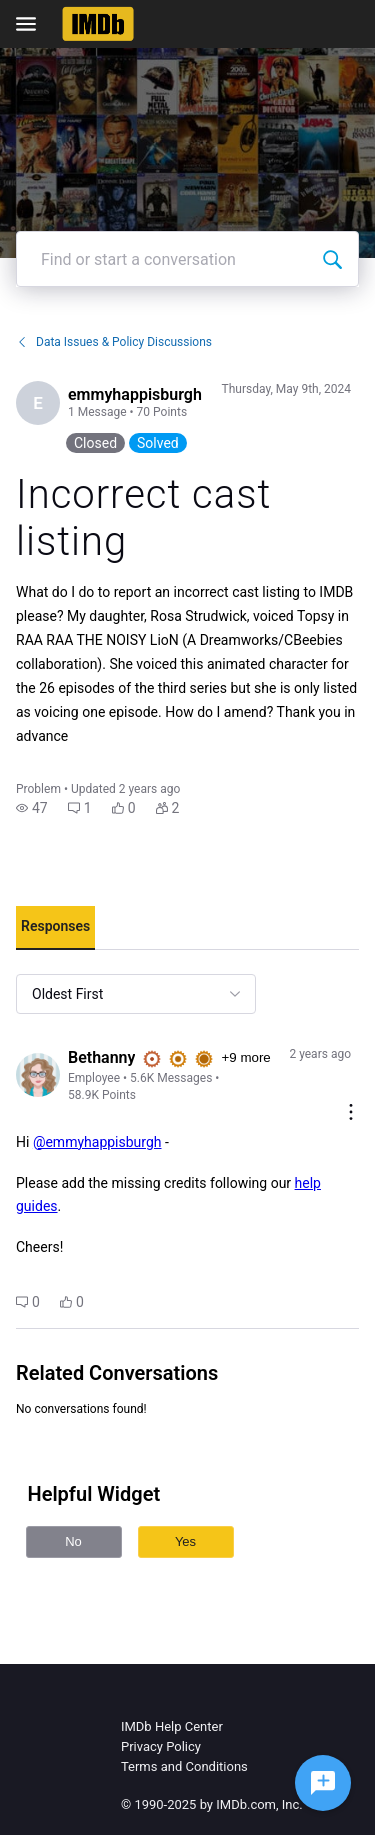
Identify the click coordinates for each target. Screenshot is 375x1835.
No (73, 1541)
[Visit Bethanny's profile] (38, 1075)
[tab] (55, 928)
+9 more (245, 1057)
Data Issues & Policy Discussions (114, 342)
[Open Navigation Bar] (32, 24)
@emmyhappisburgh (97, 1142)
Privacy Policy (161, 1746)
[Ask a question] (323, 1783)
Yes (185, 1541)
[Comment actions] (351, 1113)
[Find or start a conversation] (332, 259)
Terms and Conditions (184, 1766)
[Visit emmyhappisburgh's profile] (38, 403)
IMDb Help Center (172, 1726)
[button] (32, 808)
